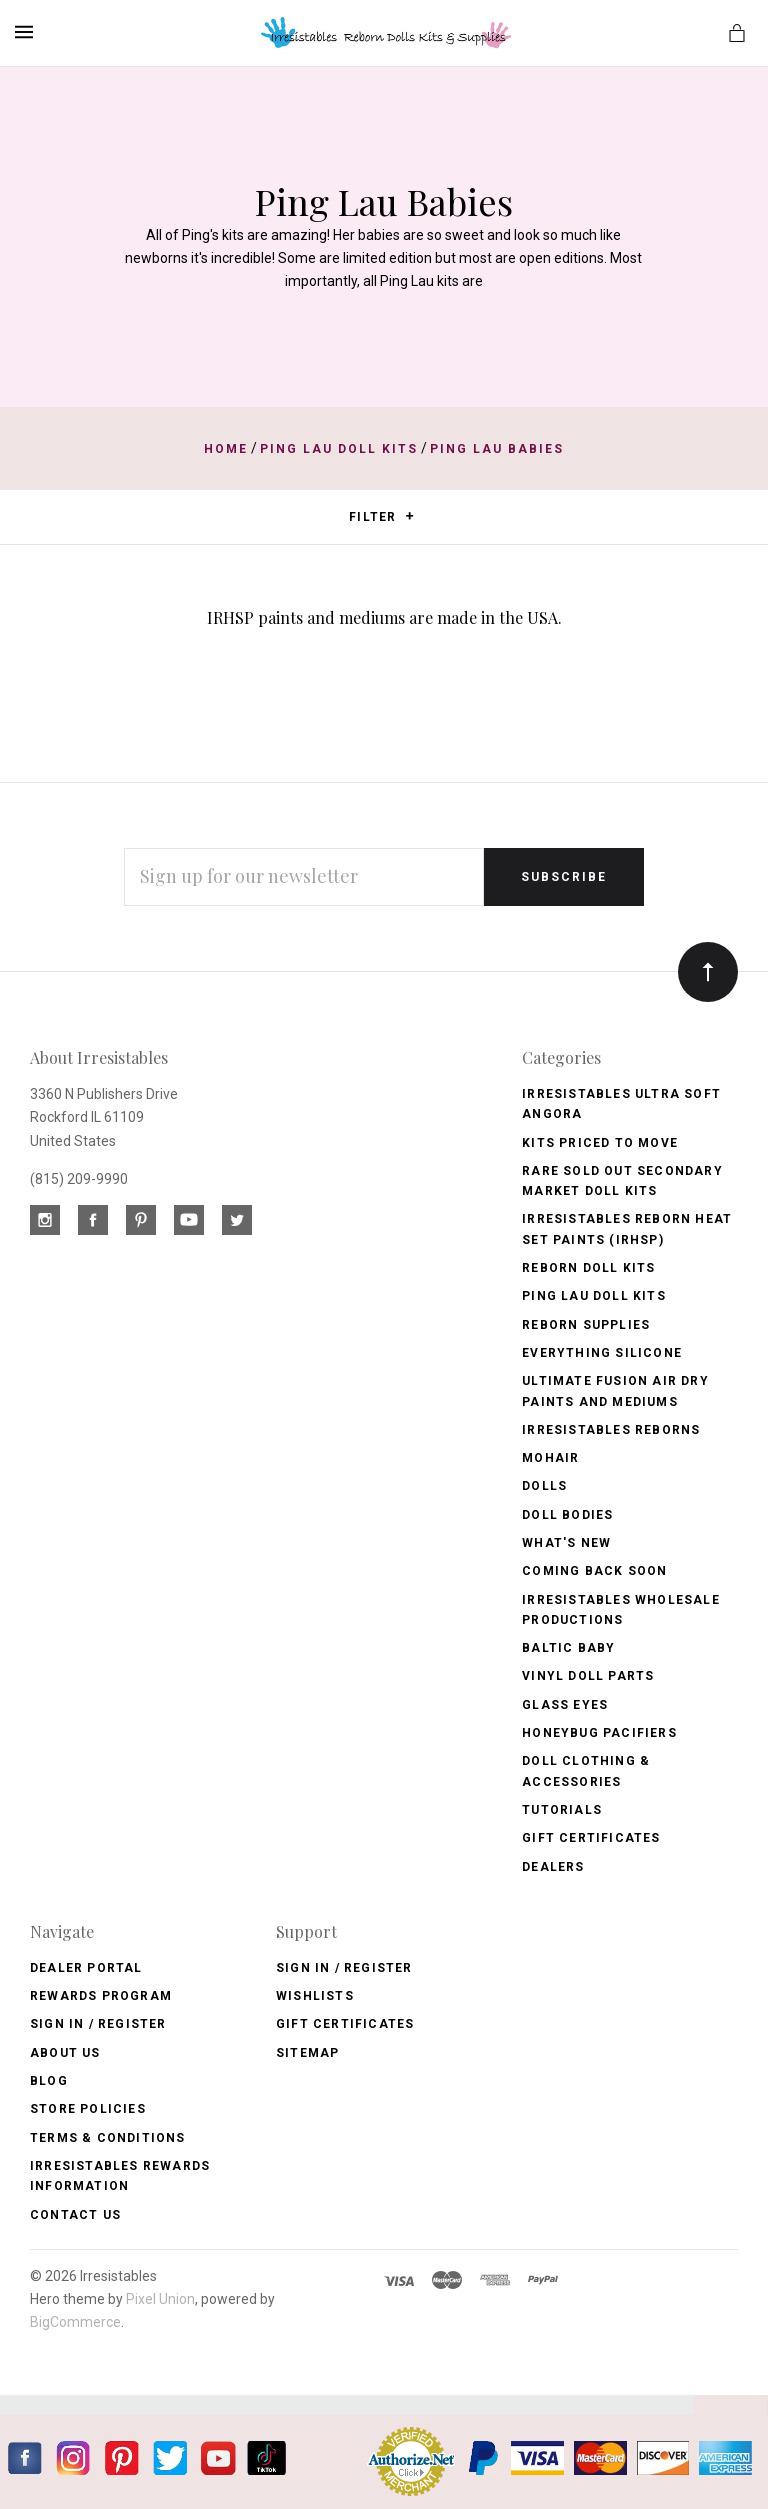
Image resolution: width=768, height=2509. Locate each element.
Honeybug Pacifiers (599, 1733)
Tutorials (562, 1810)
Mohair (550, 1458)
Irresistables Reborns (611, 1430)
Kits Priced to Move (600, 1143)
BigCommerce (75, 2322)
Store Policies (88, 2109)
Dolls (544, 1486)
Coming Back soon (594, 1571)
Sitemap (307, 2053)
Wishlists (315, 1996)
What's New (566, 1543)
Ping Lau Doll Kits (594, 1296)
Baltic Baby (568, 1648)
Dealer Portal (86, 1968)
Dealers (553, 1867)
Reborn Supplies (586, 1325)
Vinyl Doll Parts (588, 1676)
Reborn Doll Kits (588, 1268)
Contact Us (75, 2215)
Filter (381, 517)
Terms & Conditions (108, 2138)
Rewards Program (101, 1996)
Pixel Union (160, 2299)
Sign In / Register (98, 2024)
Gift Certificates (591, 1838)
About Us (65, 2053)
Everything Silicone (602, 1353)
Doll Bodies (567, 1515)
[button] (409, 516)
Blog (49, 2081)
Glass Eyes (565, 1705)
